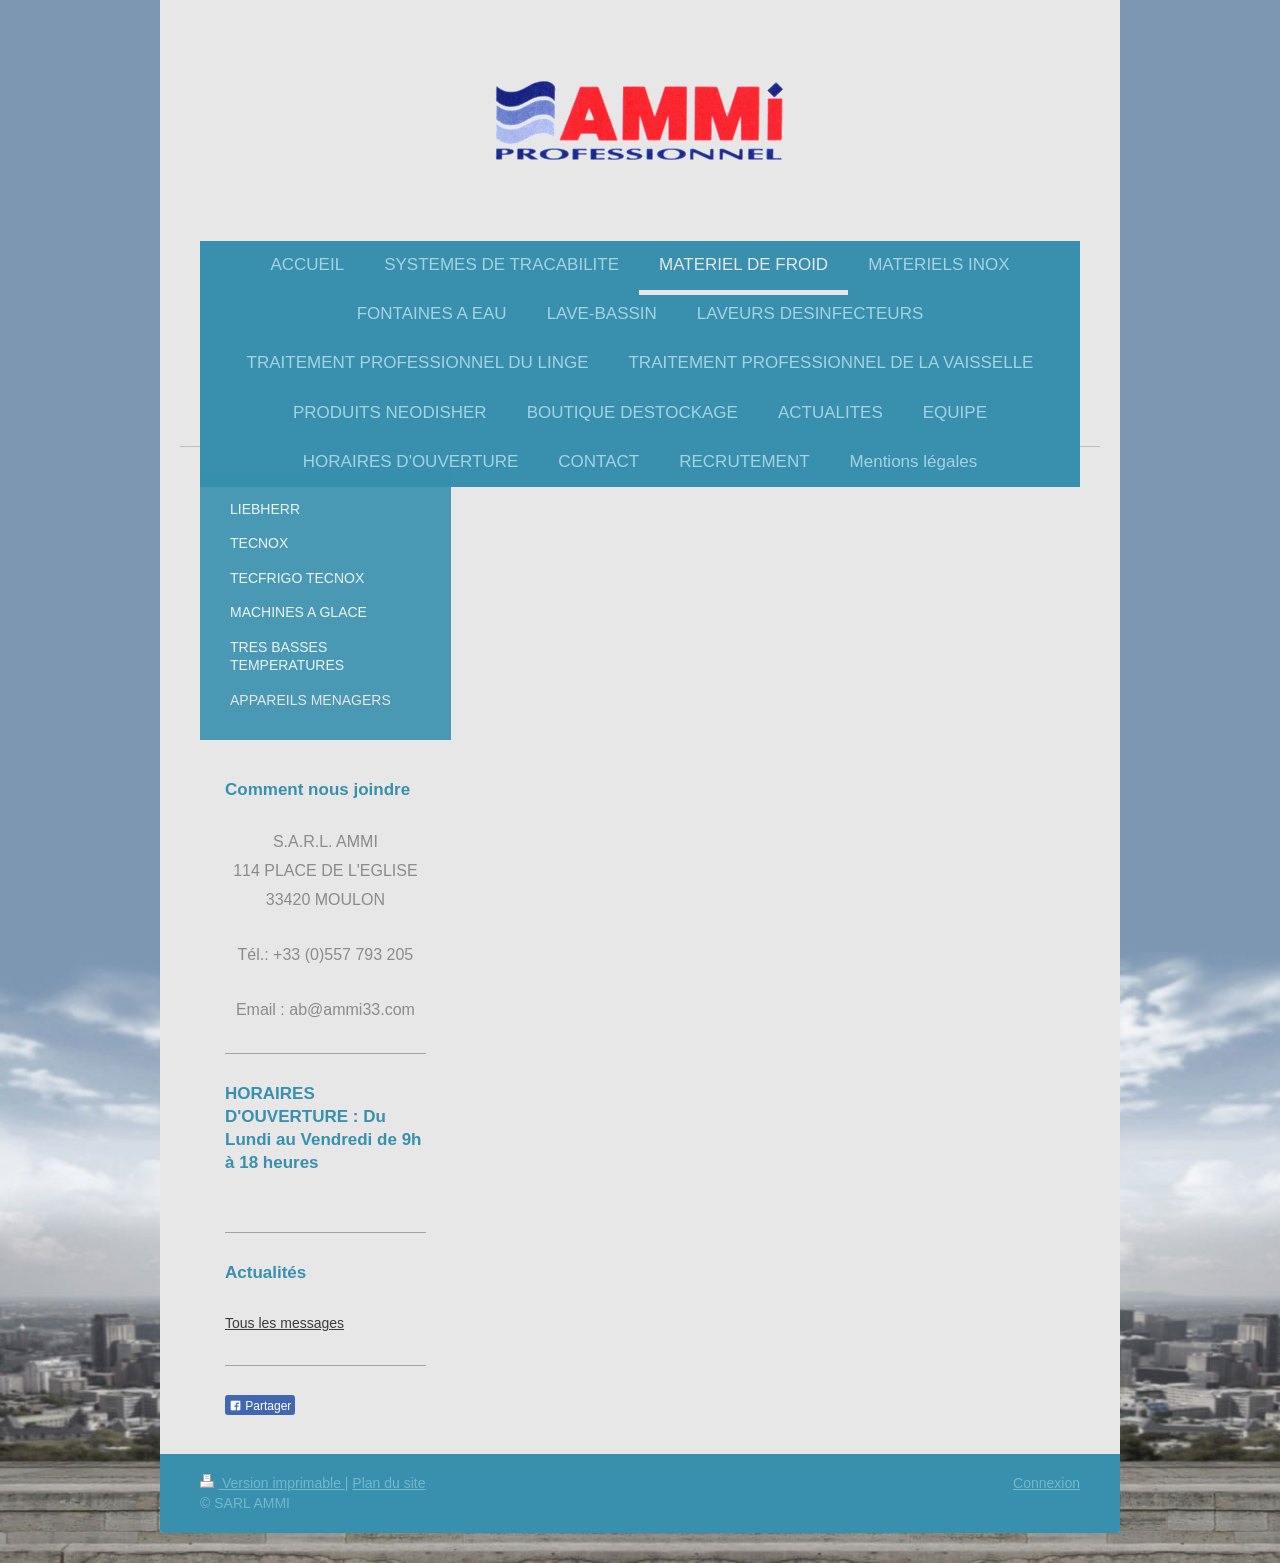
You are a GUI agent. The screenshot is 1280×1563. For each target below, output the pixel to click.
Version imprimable (272, 1483)
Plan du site (388, 1483)
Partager (260, 1406)
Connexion (1046, 1483)
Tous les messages (284, 1323)
